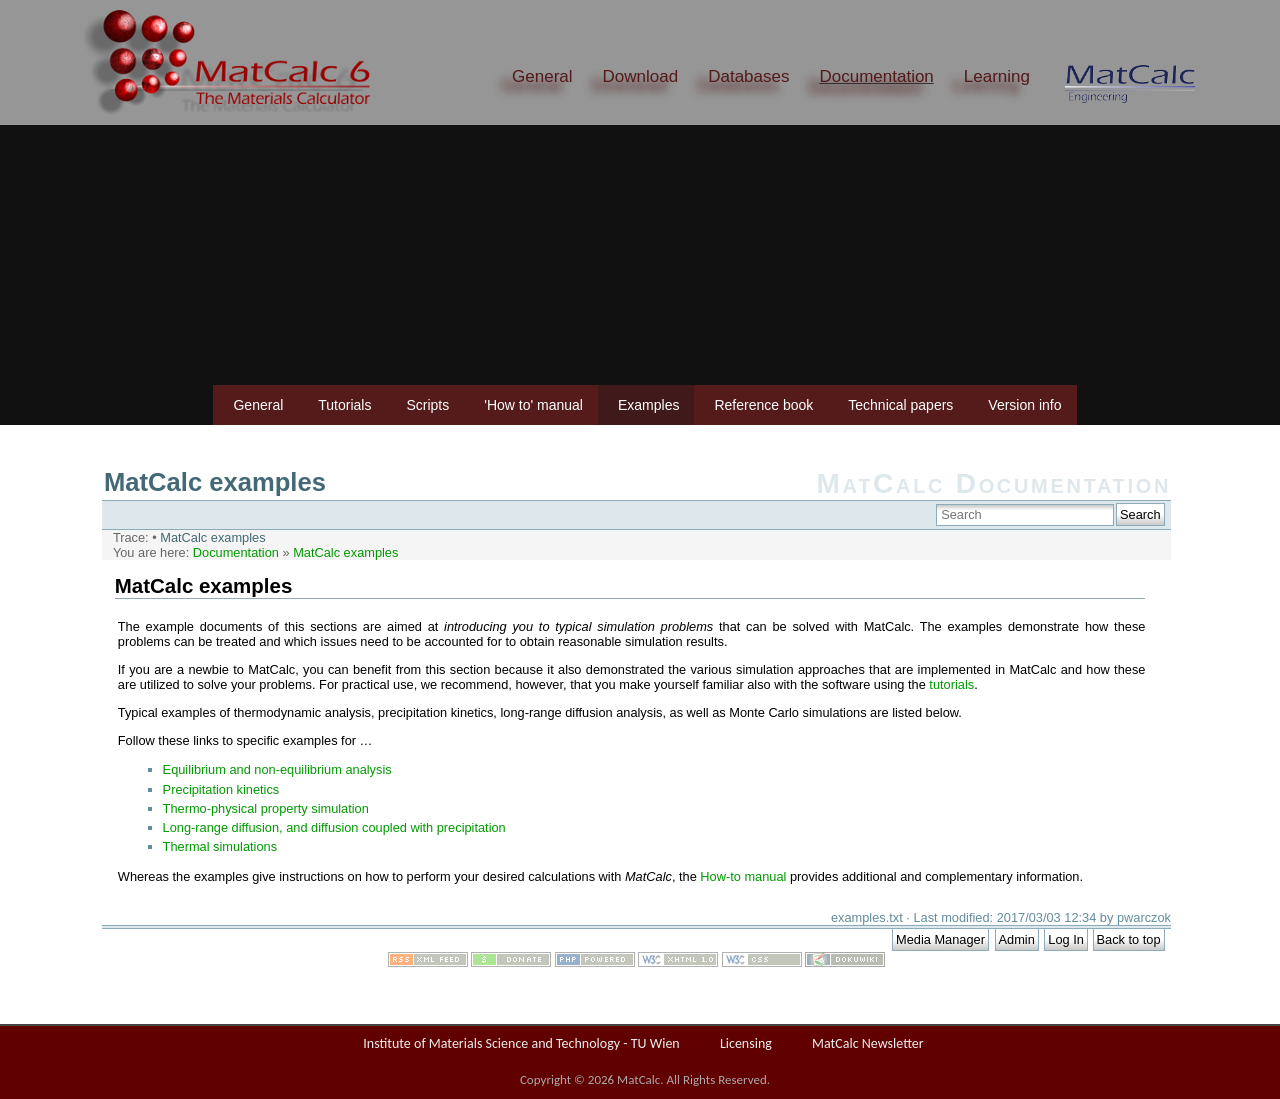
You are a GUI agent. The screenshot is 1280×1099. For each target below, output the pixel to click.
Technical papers (900, 405)
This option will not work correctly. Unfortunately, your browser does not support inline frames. (636, 749)
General (542, 76)
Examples (648, 405)
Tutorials (344, 405)
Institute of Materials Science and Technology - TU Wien (521, 1043)
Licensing (746, 1043)
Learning (997, 76)
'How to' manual (533, 405)
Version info (1024, 405)
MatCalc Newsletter (868, 1043)
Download (641, 76)
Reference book (763, 405)
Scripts (427, 405)
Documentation (876, 76)
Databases (748, 76)
